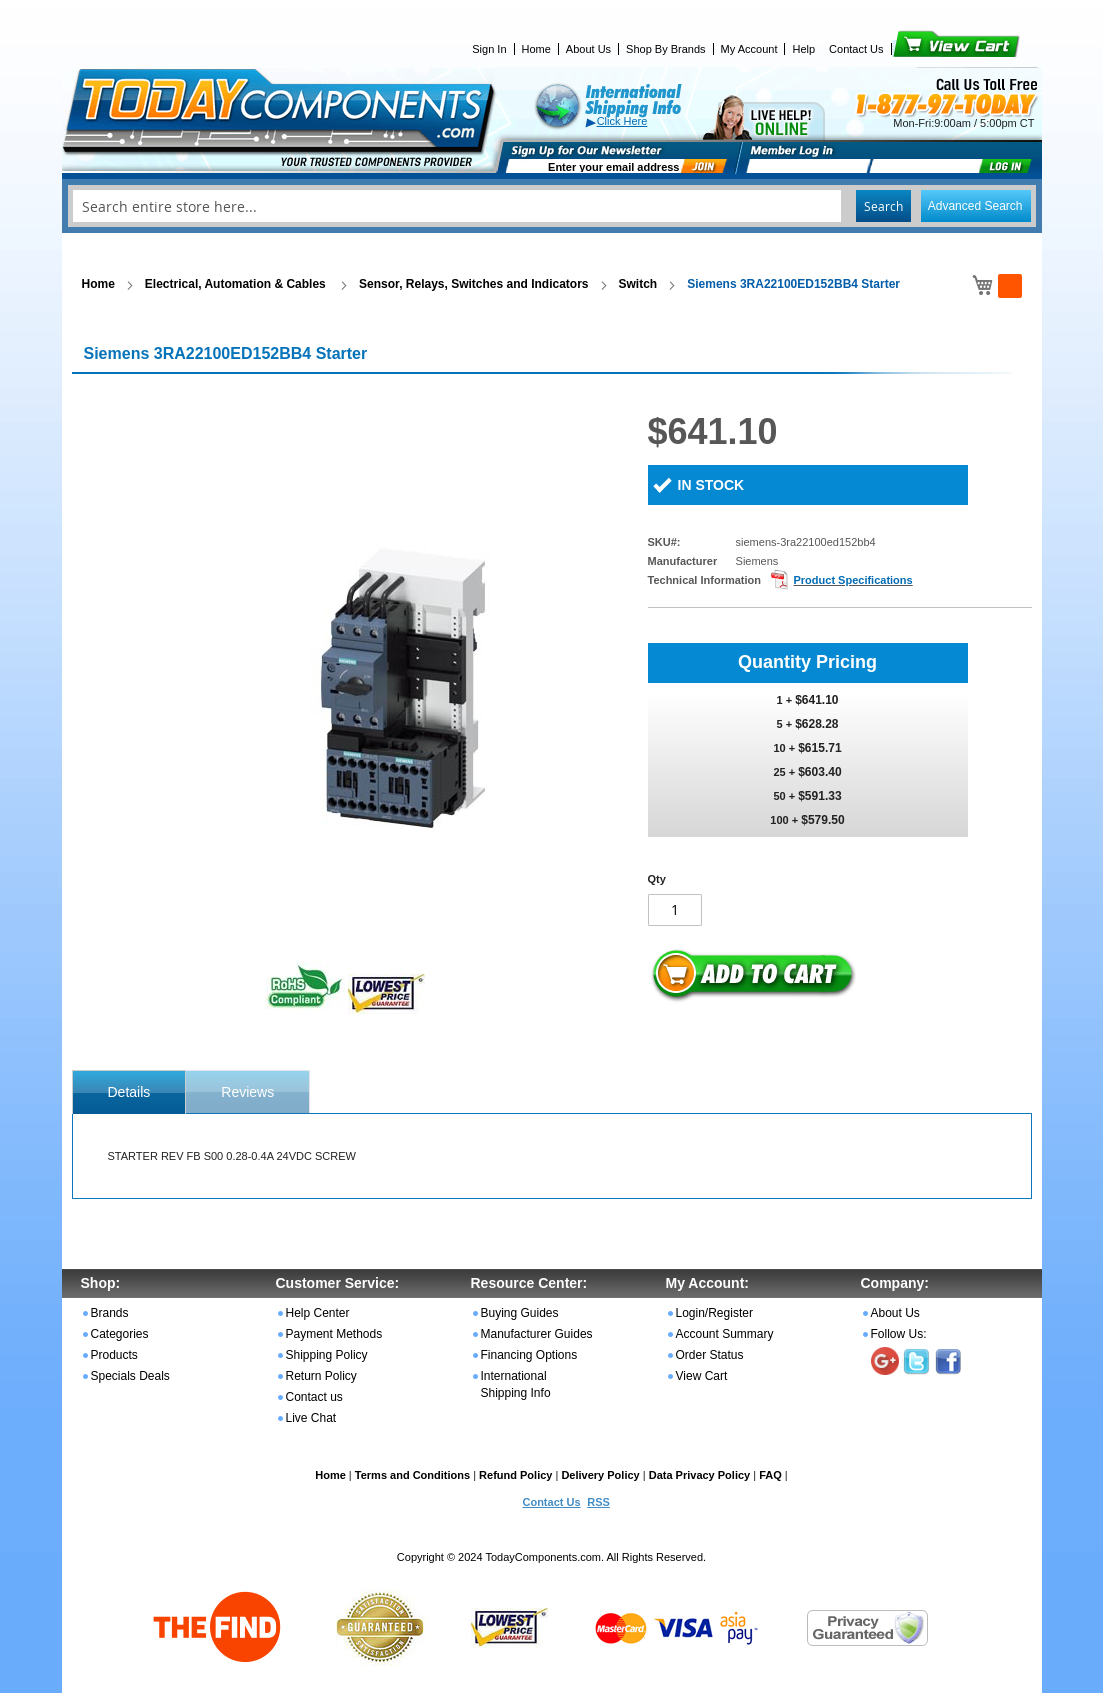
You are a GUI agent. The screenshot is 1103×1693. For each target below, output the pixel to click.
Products (114, 1355)
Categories (120, 1334)
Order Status (710, 1355)
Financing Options (529, 1355)
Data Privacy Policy (700, 1475)
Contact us (314, 1397)
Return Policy (321, 1376)
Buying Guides (520, 1313)
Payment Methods (334, 1334)
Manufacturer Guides (537, 1334)
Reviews (247, 1092)
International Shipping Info (516, 1384)
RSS (598, 1502)
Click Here (622, 121)
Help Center (318, 1313)
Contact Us (856, 49)
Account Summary (725, 1334)
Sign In (489, 49)
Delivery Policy (600, 1475)
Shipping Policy (327, 1355)
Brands (110, 1313)
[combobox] (552, 206)
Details (129, 1092)
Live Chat (311, 1418)
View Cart (922, 49)
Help (803, 49)
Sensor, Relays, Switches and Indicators (473, 284)
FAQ (770, 1475)
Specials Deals (130, 1376)
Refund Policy (515, 1475)
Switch (638, 284)
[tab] (129, 1092)
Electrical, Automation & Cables (237, 284)
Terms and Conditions (412, 1475)
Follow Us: (899, 1334)
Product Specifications (852, 580)
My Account (749, 49)
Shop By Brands (666, 49)
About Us (588, 49)
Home (536, 49)
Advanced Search (975, 206)
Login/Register (714, 1313)
